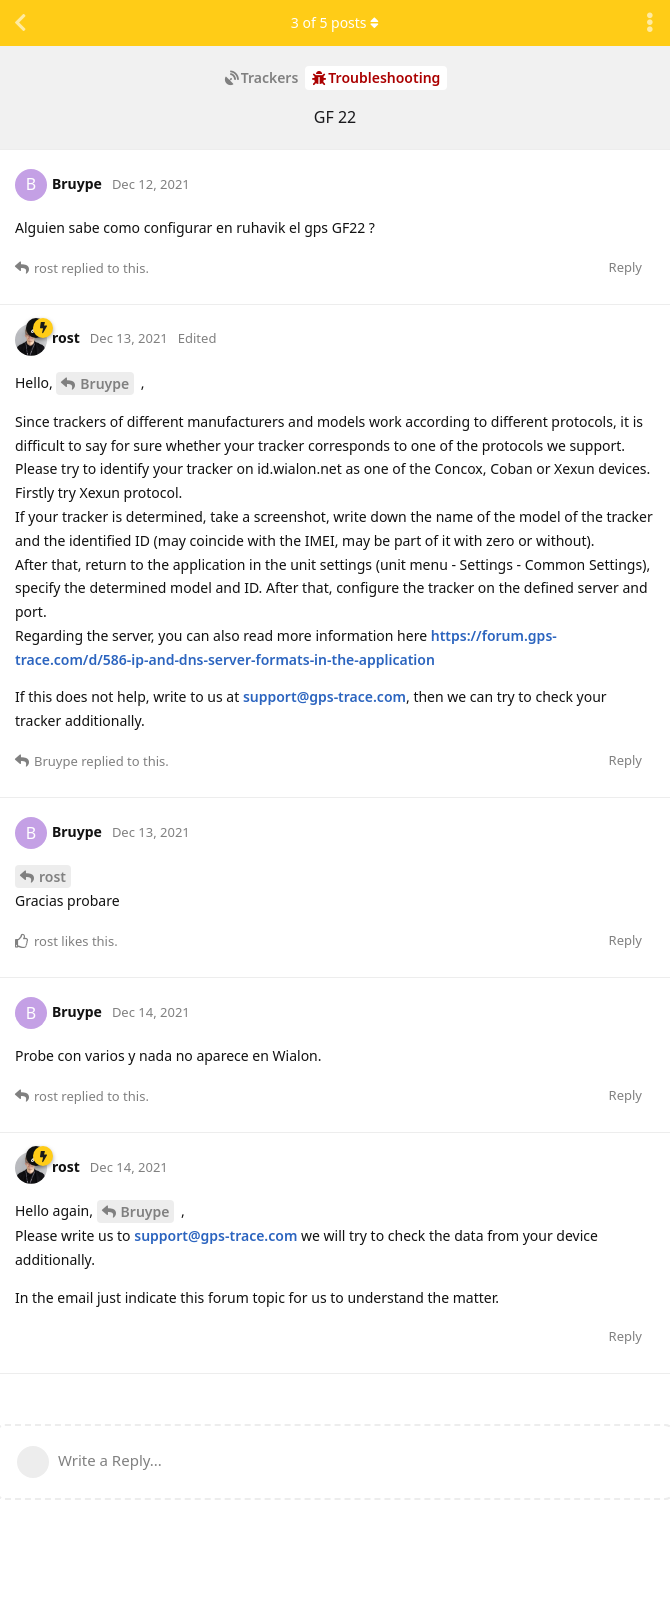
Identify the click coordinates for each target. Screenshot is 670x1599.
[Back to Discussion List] (20, 23)
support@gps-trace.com (324, 696)
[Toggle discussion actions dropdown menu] (650, 23)
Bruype (104, 383)
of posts (335, 22)
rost (52, 876)
